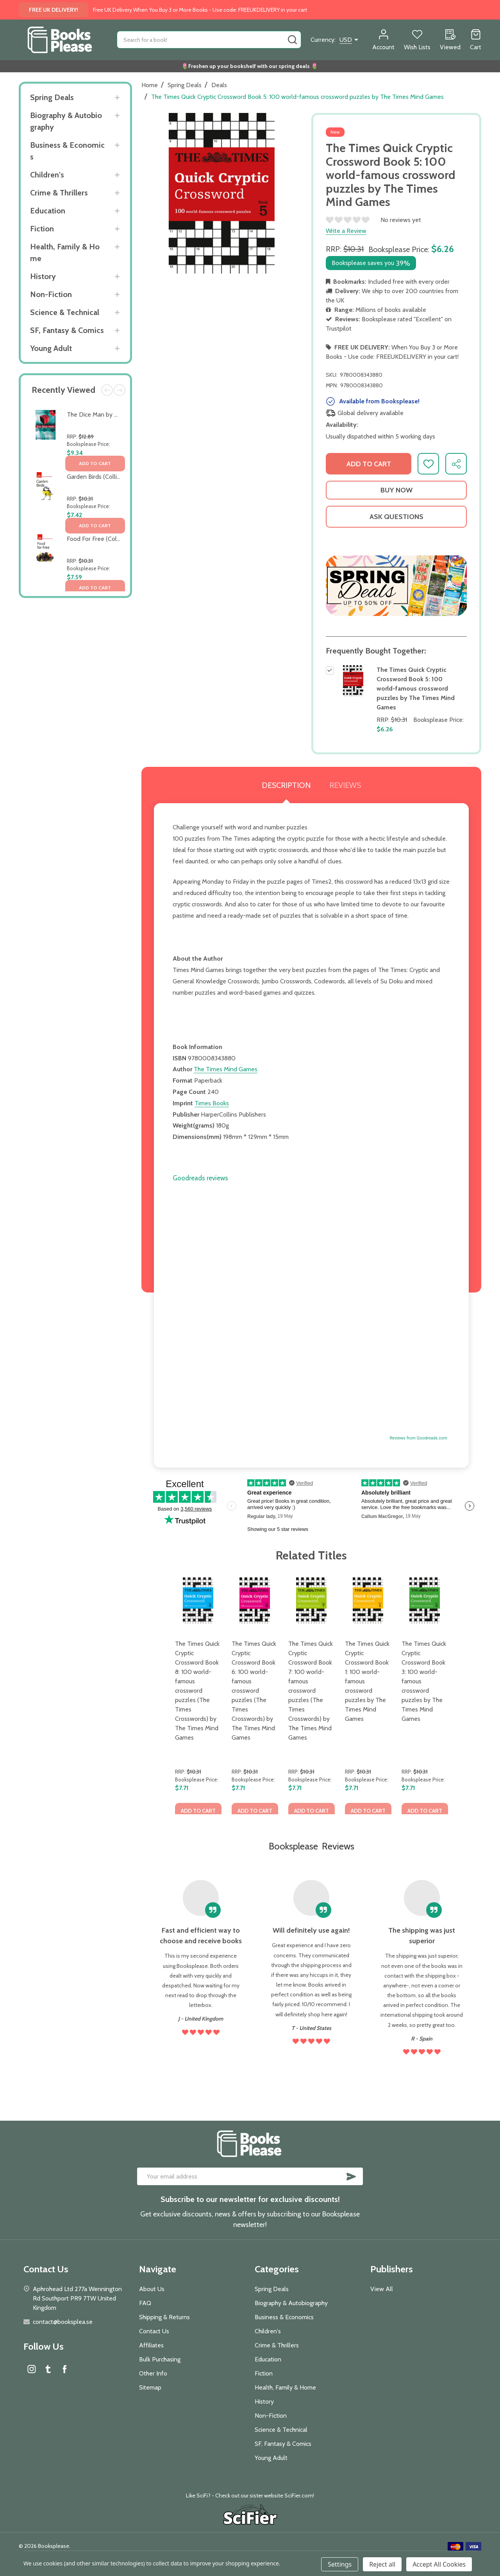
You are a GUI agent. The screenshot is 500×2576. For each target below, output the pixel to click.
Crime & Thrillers (59, 192)
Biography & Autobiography (66, 121)
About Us (151, 2289)
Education (47, 210)
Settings (340, 2564)
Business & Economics (67, 150)
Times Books (212, 1103)
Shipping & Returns (164, 2317)
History (43, 276)
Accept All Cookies (439, 2564)
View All (381, 2289)
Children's (47, 174)
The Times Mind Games (225, 1069)
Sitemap (150, 2387)
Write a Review (346, 231)
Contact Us (154, 2331)
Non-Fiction (51, 294)
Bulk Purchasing (159, 2359)
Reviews (345, 785)
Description (286, 785)
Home (149, 85)
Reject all (382, 2564)
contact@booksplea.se (63, 2321)
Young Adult (51, 348)
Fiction (42, 228)
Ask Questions (396, 516)
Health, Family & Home (65, 252)
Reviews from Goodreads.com (418, 1438)
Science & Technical (64, 312)
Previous (107, 390)
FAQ (145, 2303)
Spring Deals (52, 97)
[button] (396, 585)
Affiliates (151, 2345)
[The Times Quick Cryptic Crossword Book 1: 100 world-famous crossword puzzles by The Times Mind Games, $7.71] (368, 1600)
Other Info (153, 2373)
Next (119, 390)
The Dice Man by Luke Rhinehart (110, 414)
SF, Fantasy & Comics (67, 330)
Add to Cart (368, 464)
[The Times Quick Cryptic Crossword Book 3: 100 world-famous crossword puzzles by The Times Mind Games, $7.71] (425, 1600)
